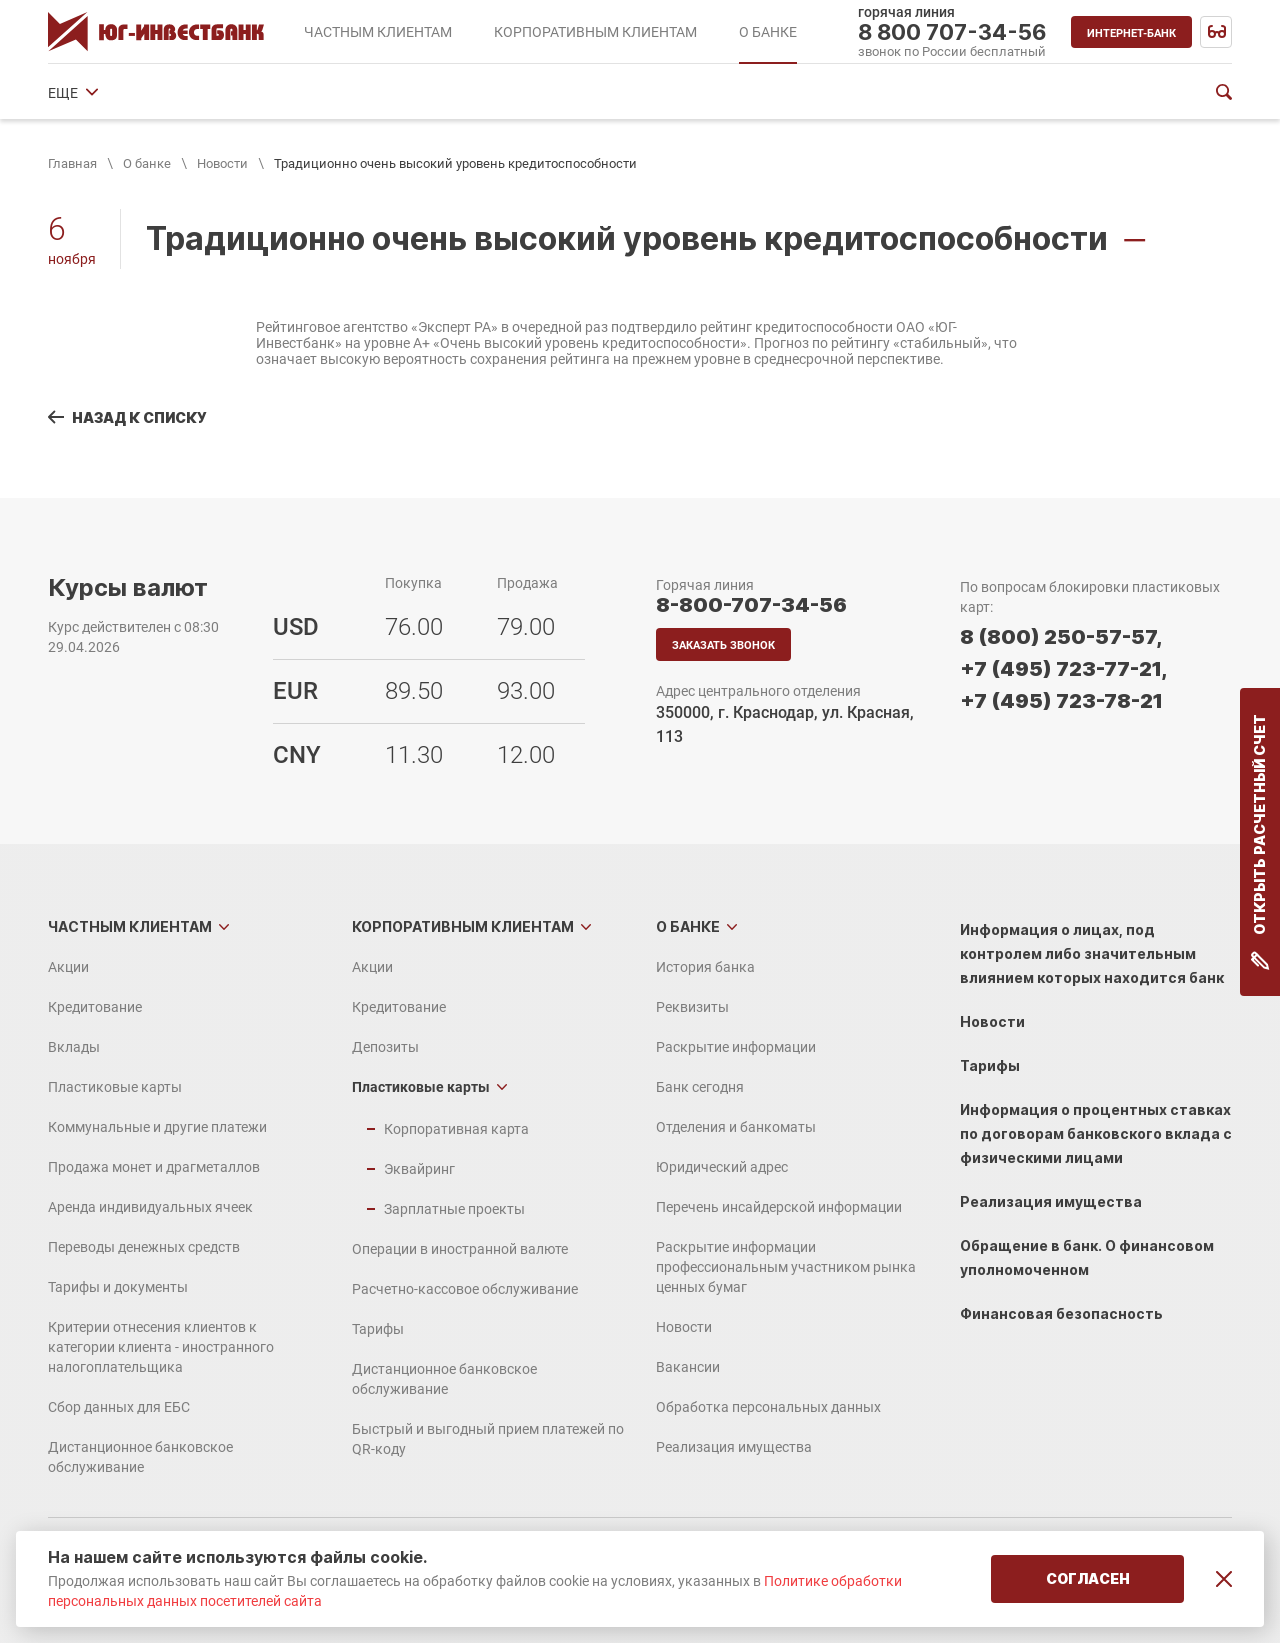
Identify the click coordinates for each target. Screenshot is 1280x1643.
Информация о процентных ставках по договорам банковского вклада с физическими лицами (1096, 1133)
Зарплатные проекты (454, 1209)
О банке (147, 163)
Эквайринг (419, 1169)
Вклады (74, 1047)
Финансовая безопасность (1061, 1313)
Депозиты (385, 1047)
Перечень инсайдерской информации (779, 1207)
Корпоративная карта (456, 1129)
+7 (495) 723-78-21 (1061, 701)
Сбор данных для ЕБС (119, 1407)
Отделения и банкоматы (660, 93)
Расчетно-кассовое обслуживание (465, 1289)
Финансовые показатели (1009, 93)
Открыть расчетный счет (1260, 842)
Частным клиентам (130, 926)
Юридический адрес (834, 93)
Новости (222, 163)
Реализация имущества (734, 1447)
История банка (97, 93)
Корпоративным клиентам (463, 926)
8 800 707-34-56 (952, 32)
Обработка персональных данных (768, 1407)
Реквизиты (211, 93)
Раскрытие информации (356, 93)
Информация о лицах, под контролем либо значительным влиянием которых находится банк (1092, 953)
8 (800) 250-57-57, (1061, 637)
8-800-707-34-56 (751, 605)
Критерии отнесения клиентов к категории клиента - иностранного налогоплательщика (161, 1347)
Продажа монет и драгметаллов (154, 1167)
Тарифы (378, 1329)
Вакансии (688, 1367)
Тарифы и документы (118, 1287)
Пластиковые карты (115, 1087)
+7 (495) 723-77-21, (1063, 669)
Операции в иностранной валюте (460, 1249)
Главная (72, 163)
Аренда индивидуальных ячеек (150, 1207)
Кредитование (95, 1007)
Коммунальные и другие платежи (157, 1127)
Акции (68, 967)
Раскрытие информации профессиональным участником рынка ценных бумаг (786, 1267)
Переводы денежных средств (144, 1247)
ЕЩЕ (1134, 93)
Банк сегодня (508, 93)
